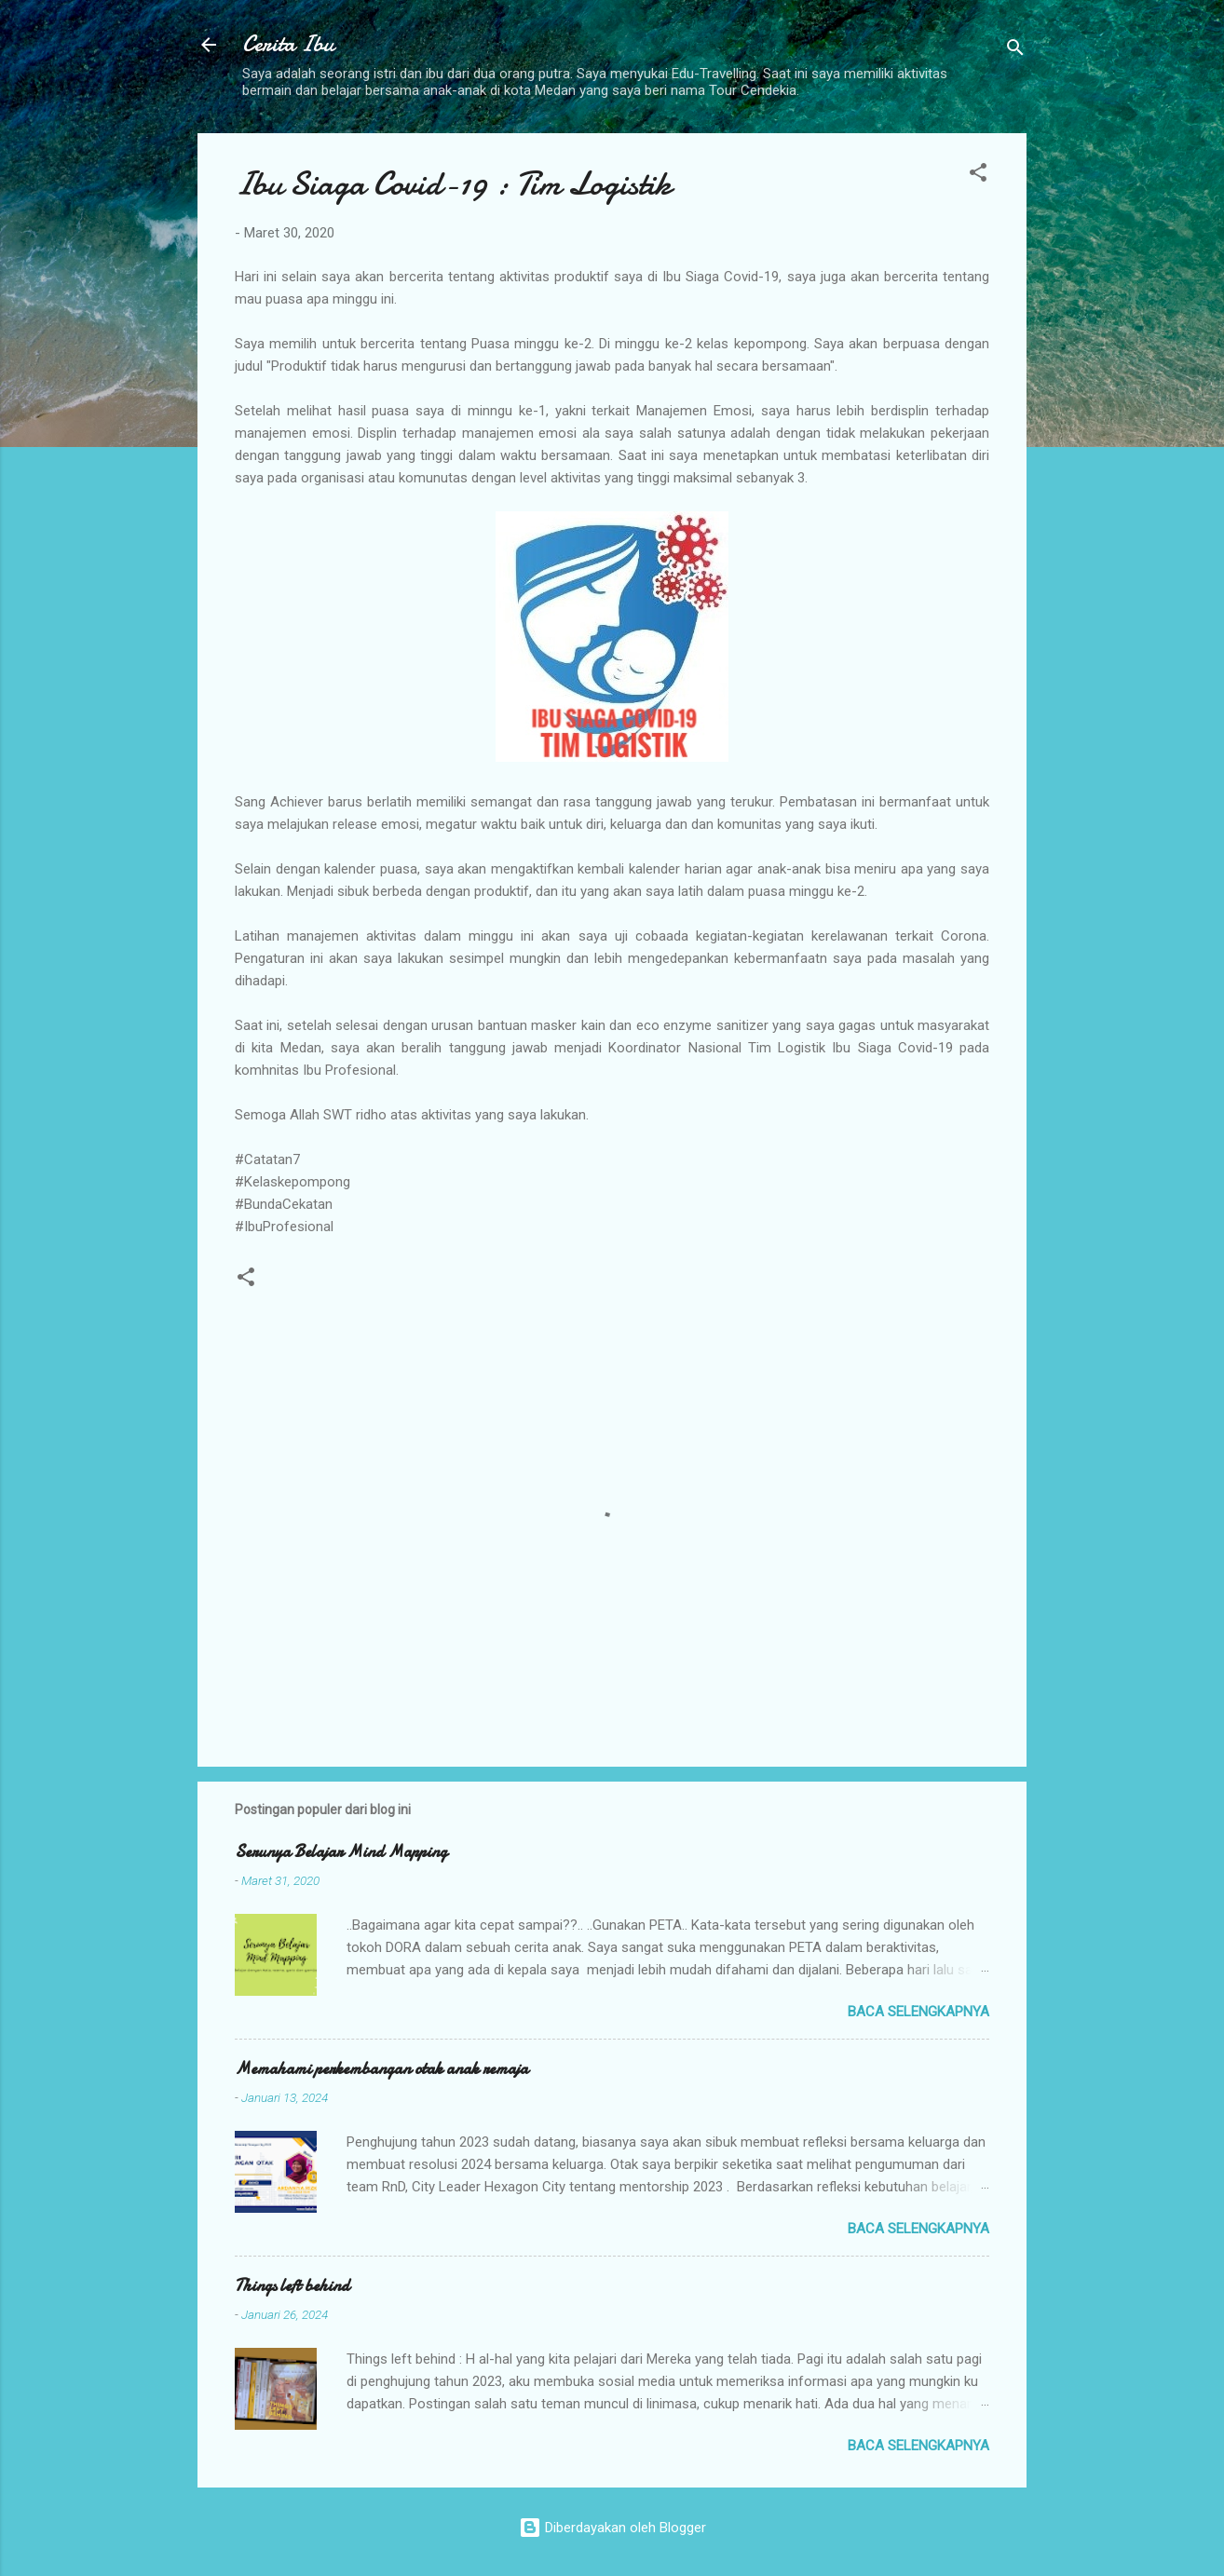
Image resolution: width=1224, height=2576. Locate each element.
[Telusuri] (1015, 50)
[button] (978, 175)
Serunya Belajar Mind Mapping (341, 1852)
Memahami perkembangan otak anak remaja (381, 2069)
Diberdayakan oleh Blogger (612, 2527)
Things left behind (292, 2286)
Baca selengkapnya (918, 2011)
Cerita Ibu (288, 44)
